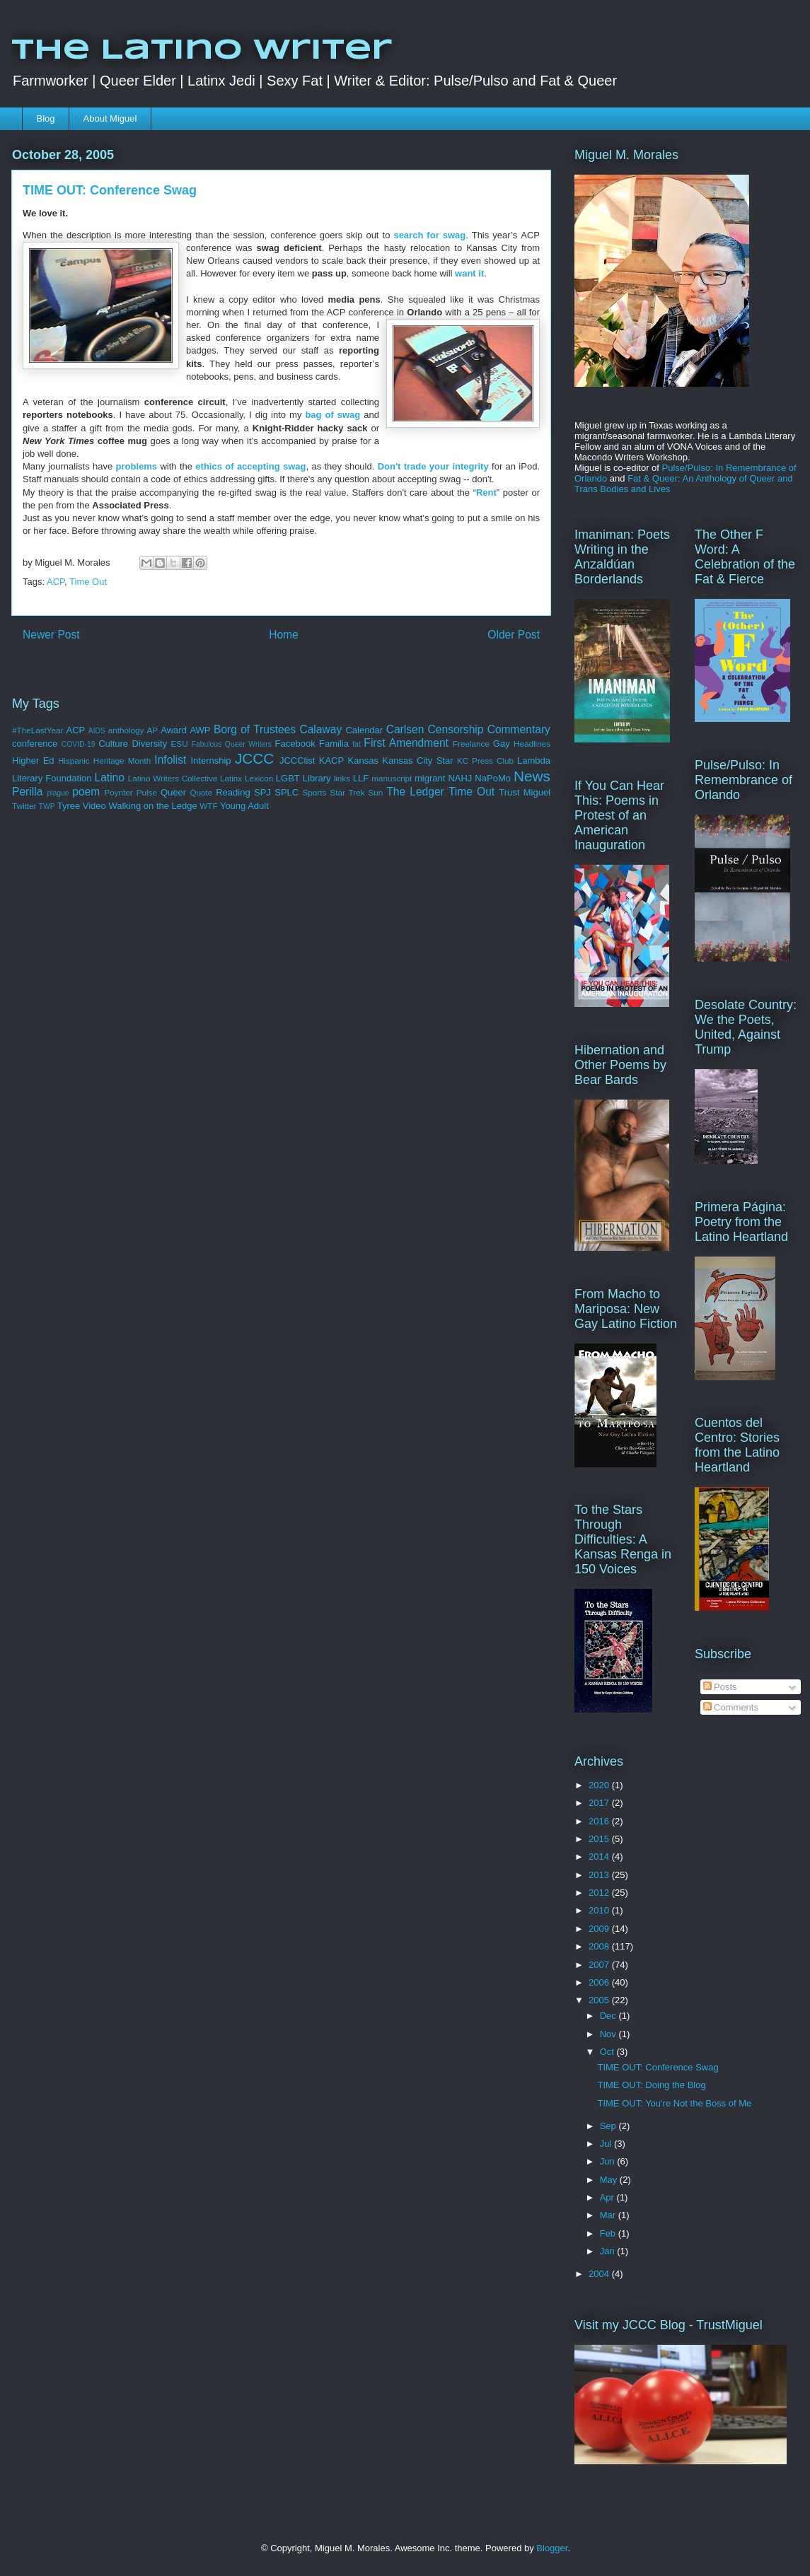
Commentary (518, 729)
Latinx (231, 778)
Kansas (363, 760)
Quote (201, 792)
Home (284, 635)
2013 (600, 1875)
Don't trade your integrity (433, 466)
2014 (600, 1856)
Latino (109, 777)
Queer (173, 792)
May (610, 2179)
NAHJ (460, 778)
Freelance (471, 743)
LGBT (288, 778)
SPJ (262, 792)
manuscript (391, 778)
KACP (331, 760)
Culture (113, 743)
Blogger (551, 2548)
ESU (179, 743)
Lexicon (259, 778)
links (342, 778)
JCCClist (297, 760)
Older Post (513, 635)
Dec (609, 2015)
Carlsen (405, 729)
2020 (600, 1785)
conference (34, 743)
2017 (600, 1802)
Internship (210, 760)
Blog (46, 118)
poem (86, 792)
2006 (600, 1982)
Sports (315, 792)
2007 (600, 1964)
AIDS (96, 731)
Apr (608, 2197)
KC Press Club (485, 760)
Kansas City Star (417, 760)
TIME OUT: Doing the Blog (651, 2085)
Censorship (456, 729)
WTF (208, 805)
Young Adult (244, 805)
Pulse (147, 792)
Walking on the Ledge (152, 805)
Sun (376, 792)
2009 (600, 1928)
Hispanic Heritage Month (104, 760)
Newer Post (51, 635)
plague (58, 793)
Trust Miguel (524, 792)
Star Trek (347, 792)
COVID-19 (79, 744)
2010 (600, 1910)
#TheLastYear (37, 730)
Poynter (118, 792)
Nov (609, 2034)
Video (94, 805)
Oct (608, 2051)
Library (317, 778)
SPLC (286, 792)
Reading (233, 792)
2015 (600, 1839)
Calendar (364, 730)
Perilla (27, 792)
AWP (200, 730)
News (532, 776)
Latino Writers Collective (173, 778)
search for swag (429, 235)
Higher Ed (33, 760)
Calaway (320, 729)
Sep (609, 2126)
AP (152, 730)
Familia (334, 743)
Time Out (88, 581)
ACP (55, 581)
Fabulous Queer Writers (232, 744)
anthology (126, 730)
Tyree (69, 805)
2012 (600, 1892)
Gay (501, 743)
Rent (486, 492)
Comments (730, 1707)
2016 (600, 1821)
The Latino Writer (201, 50)
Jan (609, 2251)
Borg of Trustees (255, 729)
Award (174, 730)
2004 (600, 2273)
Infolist (170, 760)
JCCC (254, 758)
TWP (47, 806)
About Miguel (110, 118)
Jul (607, 2143)
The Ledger (415, 792)
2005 (600, 2000)
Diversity (149, 743)
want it (469, 273)
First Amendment (406, 743)
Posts (720, 1687)
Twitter (24, 805)
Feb (609, 2233)
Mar (609, 2215)
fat (356, 744)
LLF (361, 778)
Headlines (532, 743)
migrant (430, 778)
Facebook (295, 743)
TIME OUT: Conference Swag (657, 2067)
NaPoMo (493, 778)
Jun (609, 2161)
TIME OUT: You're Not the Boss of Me (674, 2103)
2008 (600, 1946)
